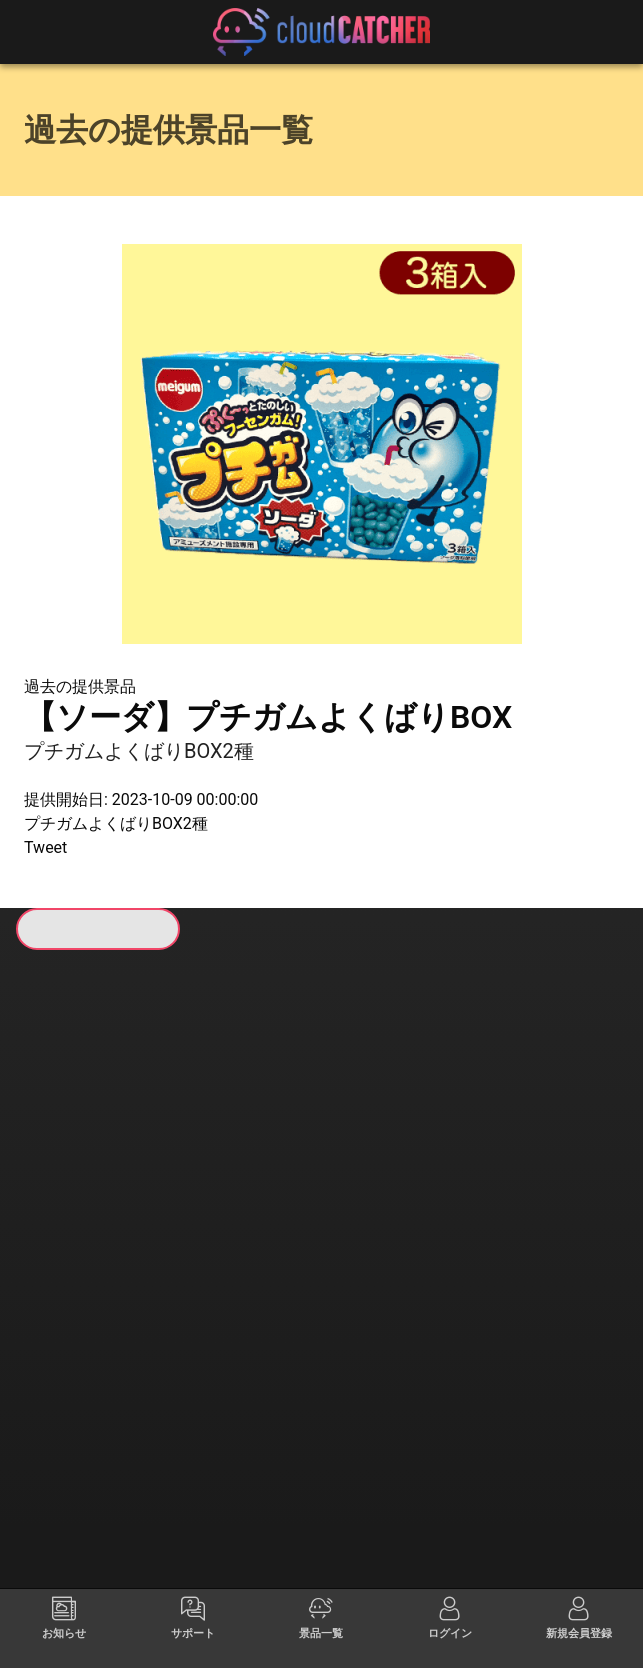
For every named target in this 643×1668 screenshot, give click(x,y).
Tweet (45, 847)
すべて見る (85, 1200)
